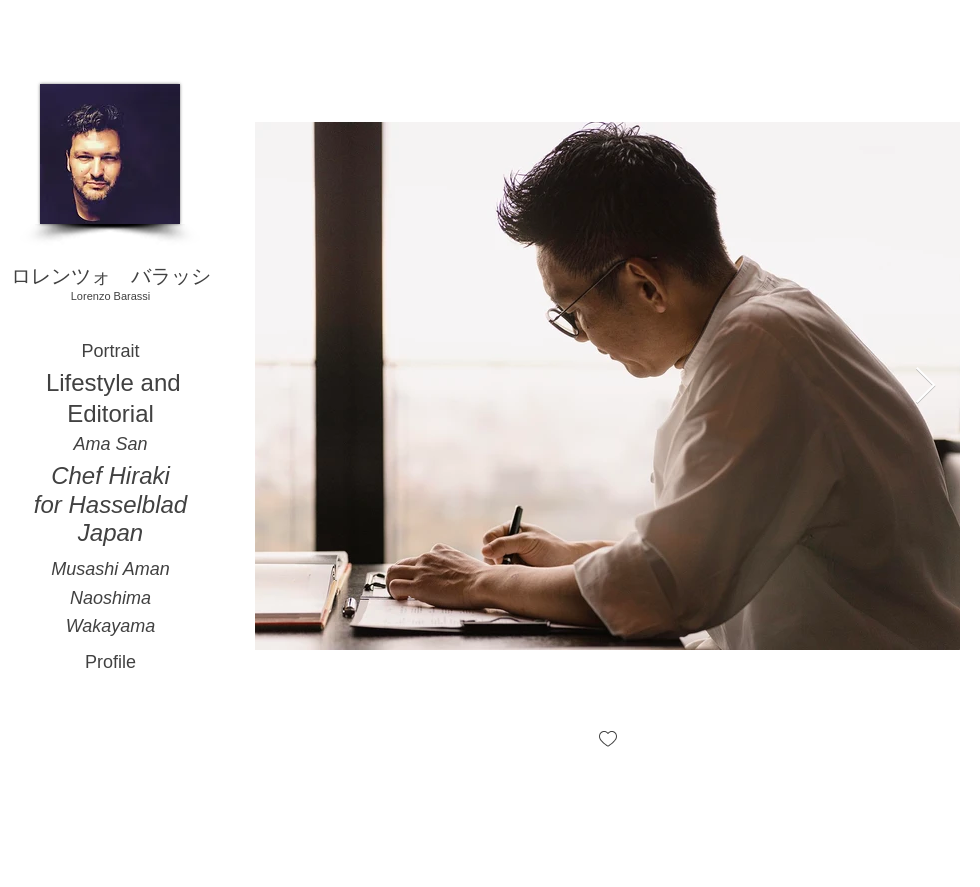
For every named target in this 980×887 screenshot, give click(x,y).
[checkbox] (608, 740)
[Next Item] (925, 386)
